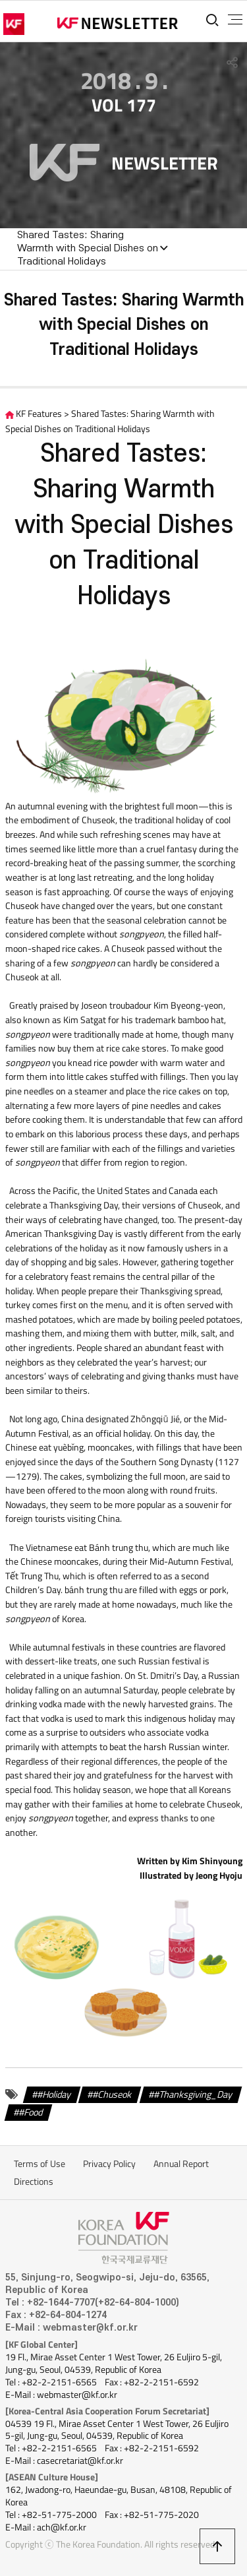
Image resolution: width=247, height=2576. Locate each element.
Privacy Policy (109, 2163)
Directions (33, 2181)
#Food (31, 2112)
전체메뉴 (235, 20)
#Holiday (54, 2094)
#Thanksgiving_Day (193, 2094)
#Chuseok (112, 2094)
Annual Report (181, 2163)
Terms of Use (39, 2163)
